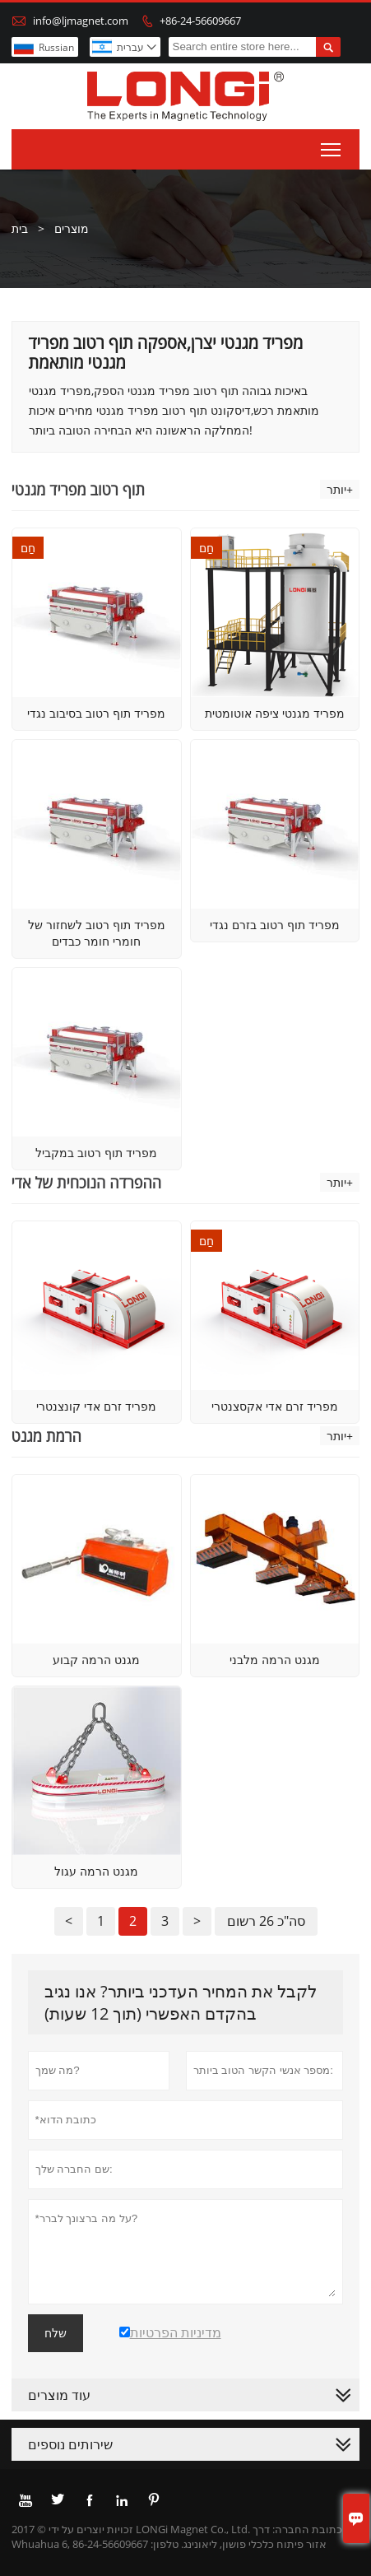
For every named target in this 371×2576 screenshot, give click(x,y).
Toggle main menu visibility (332, 146)
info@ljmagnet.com (80, 20)
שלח (55, 2333)
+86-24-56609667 (200, 20)
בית (20, 228)
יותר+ (340, 489)
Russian (56, 47)
